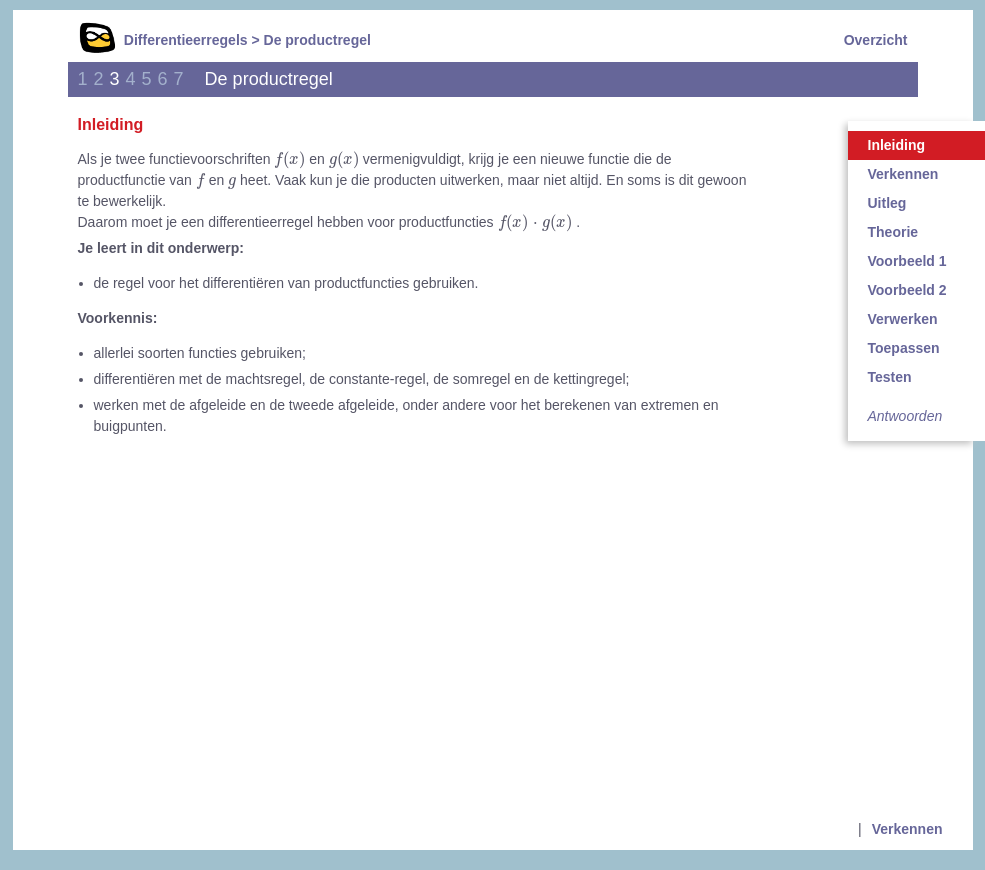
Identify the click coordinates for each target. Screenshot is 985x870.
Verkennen (907, 829)
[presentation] (289, 160)
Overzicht (876, 40)
